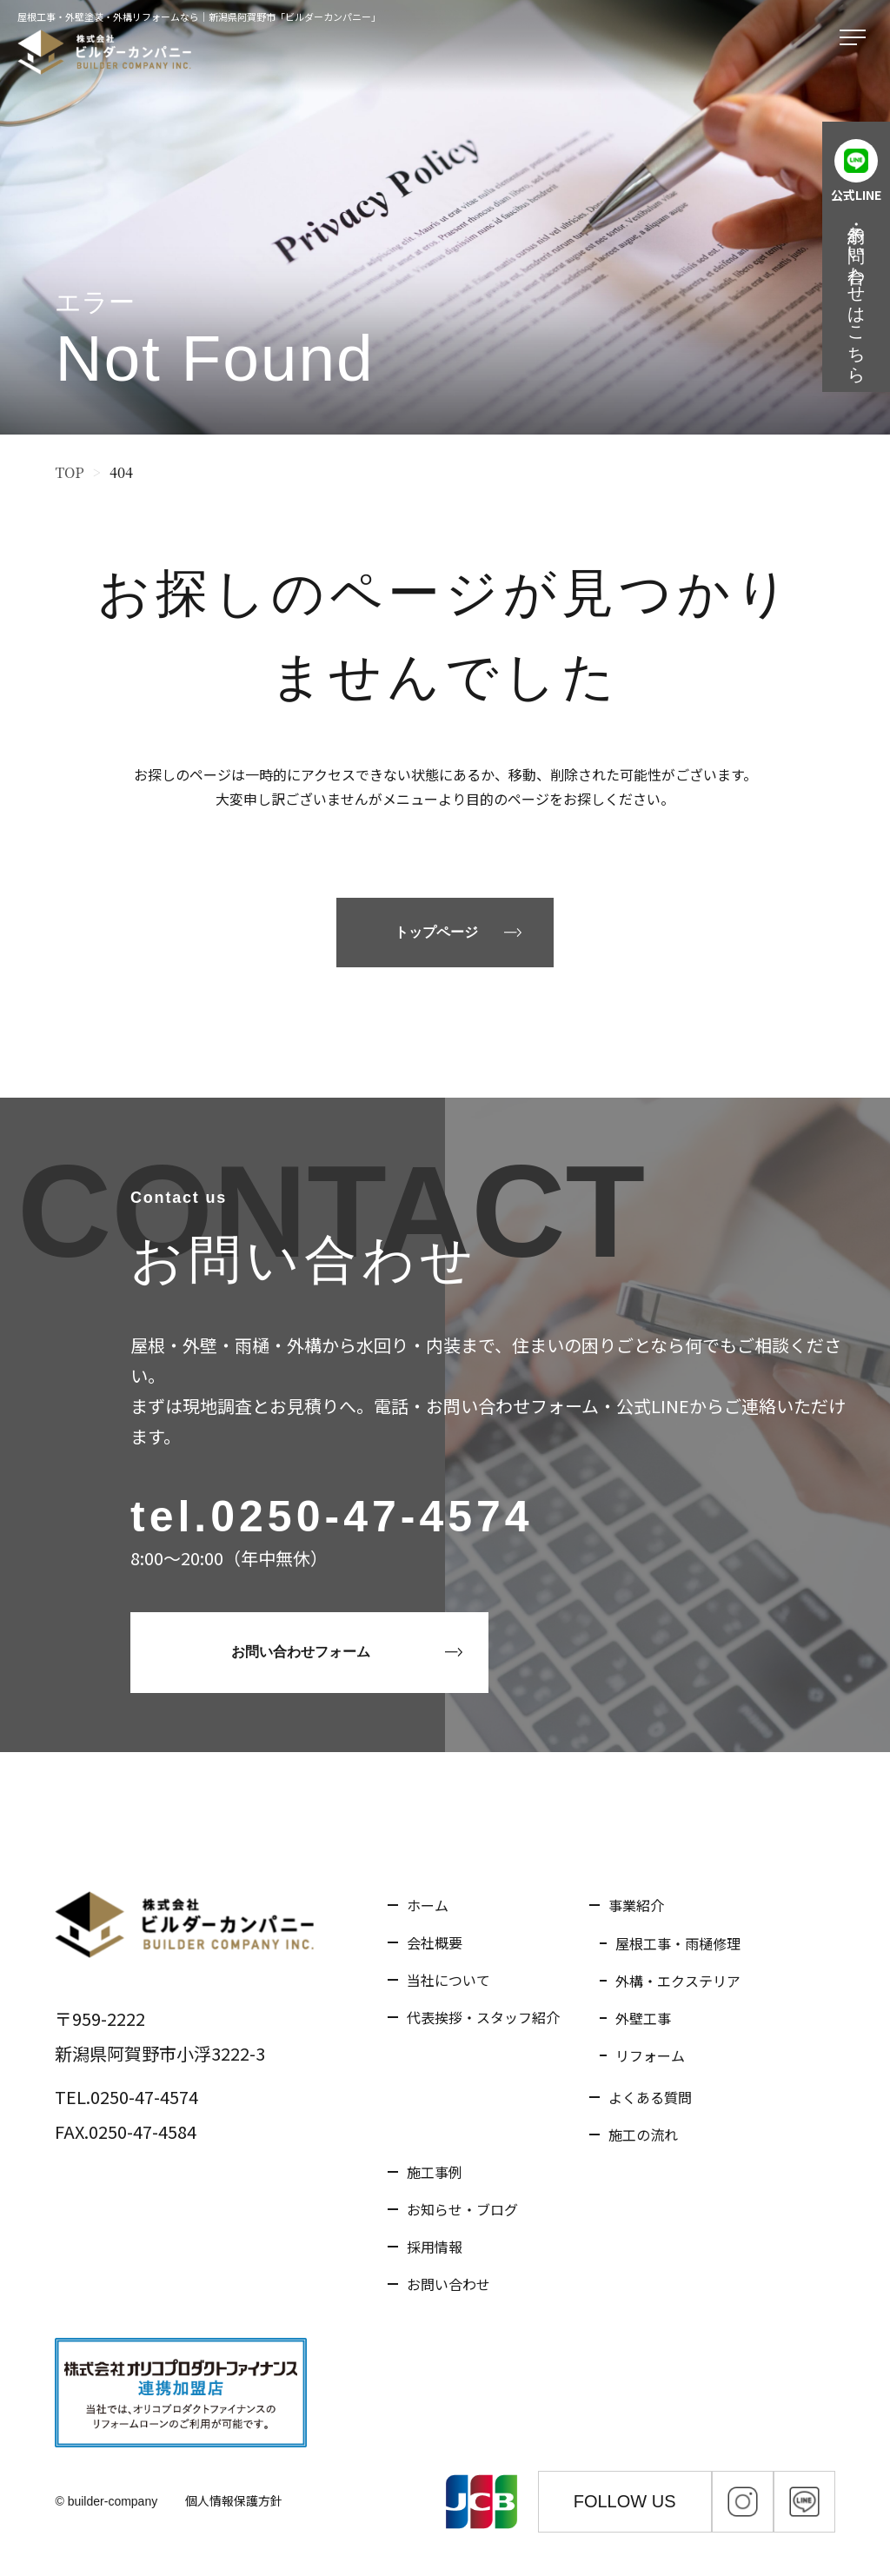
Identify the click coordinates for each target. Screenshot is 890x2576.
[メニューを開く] (856, 38)
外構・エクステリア (678, 1980)
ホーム (427, 1905)
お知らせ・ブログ (462, 2209)
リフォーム (650, 2055)
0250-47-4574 (371, 1516)
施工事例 (434, 2171)
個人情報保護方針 (233, 2500)
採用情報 (434, 2246)
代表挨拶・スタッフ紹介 (483, 2017)
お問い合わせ (448, 2284)
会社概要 (434, 1942)
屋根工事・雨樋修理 (678, 1943)
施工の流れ (643, 2134)
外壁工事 (643, 2018)
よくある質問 (650, 2097)
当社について (448, 1979)
